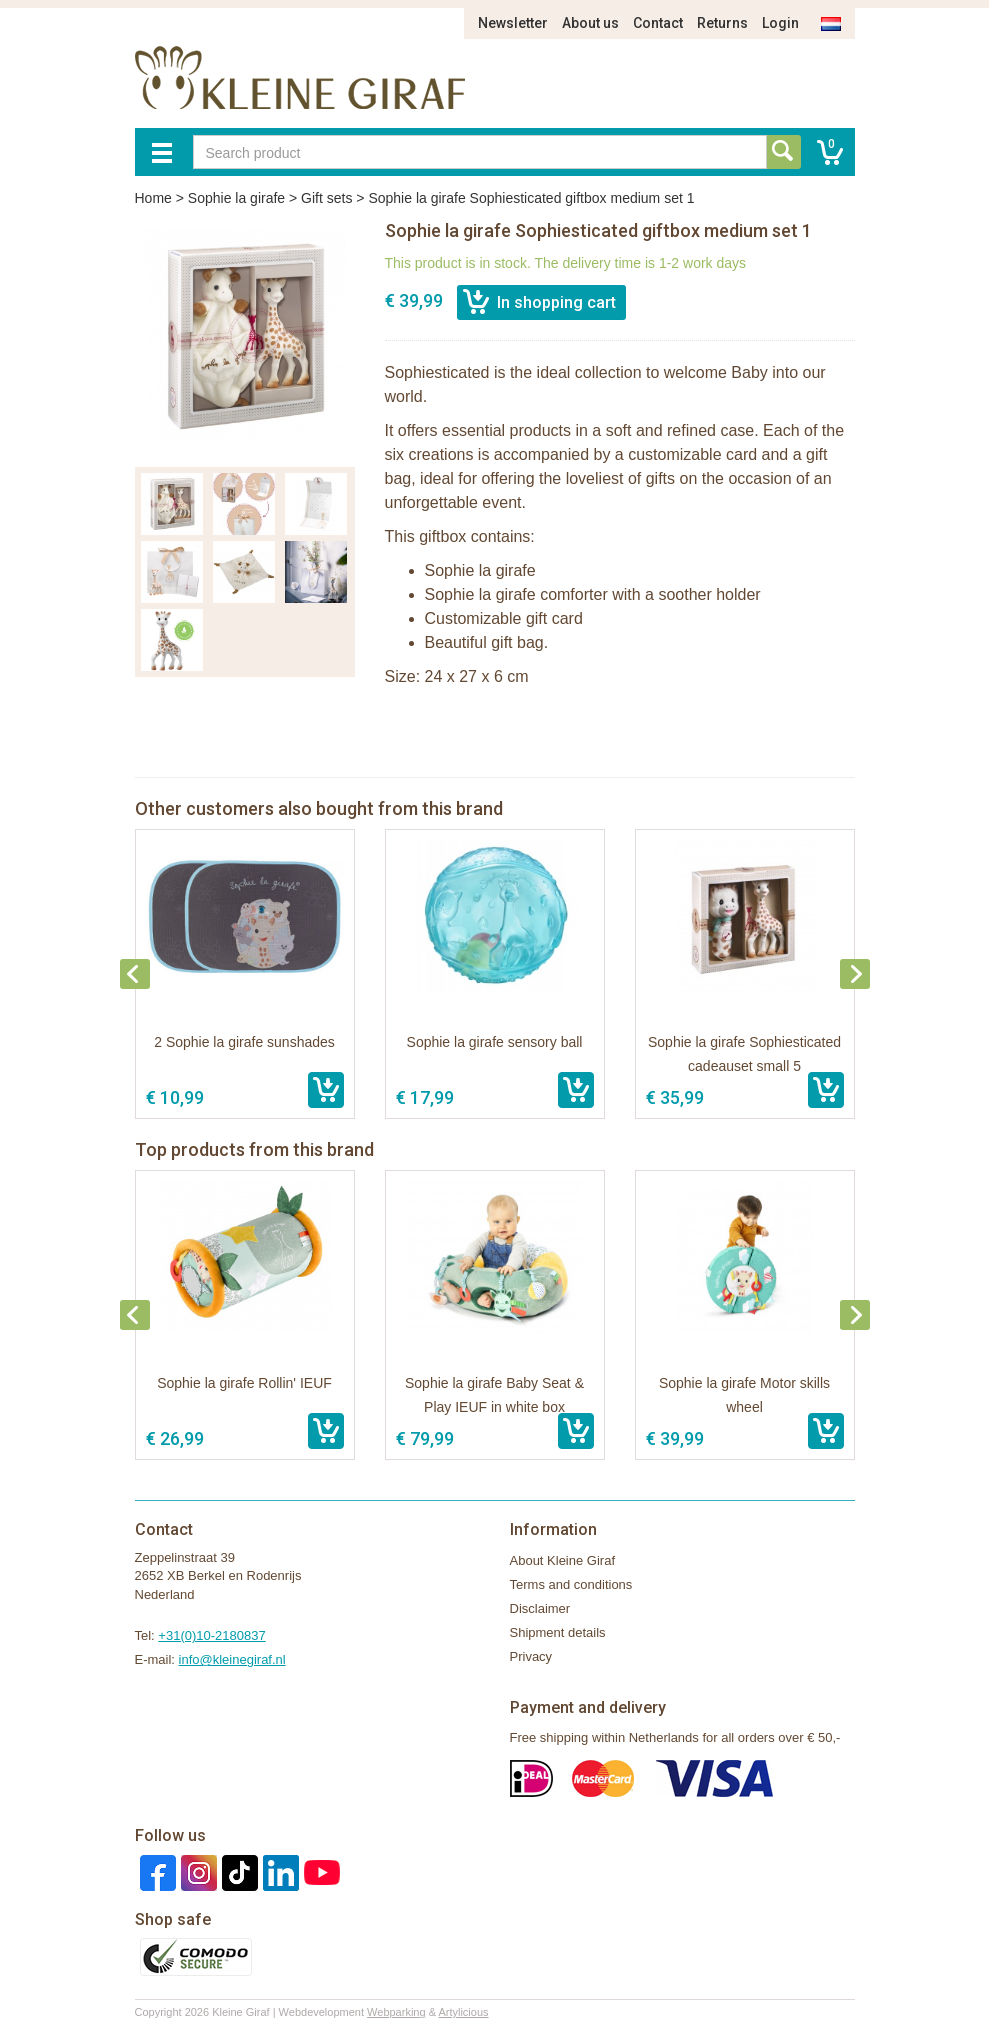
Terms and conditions (571, 1584)
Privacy (531, 1656)
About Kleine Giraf (563, 1560)
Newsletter (513, 23)
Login (780, 23)
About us (590, 23)
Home (153, 198)
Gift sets (326, 198)
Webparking (396, 2012)
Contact (658, 23)
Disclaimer (540, 1608)
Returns (722, 23)
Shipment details (558, 1632)
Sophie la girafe (236, 198)
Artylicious (463, 2012)
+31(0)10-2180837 (211, 1635)
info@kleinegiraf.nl (232, 1659)
